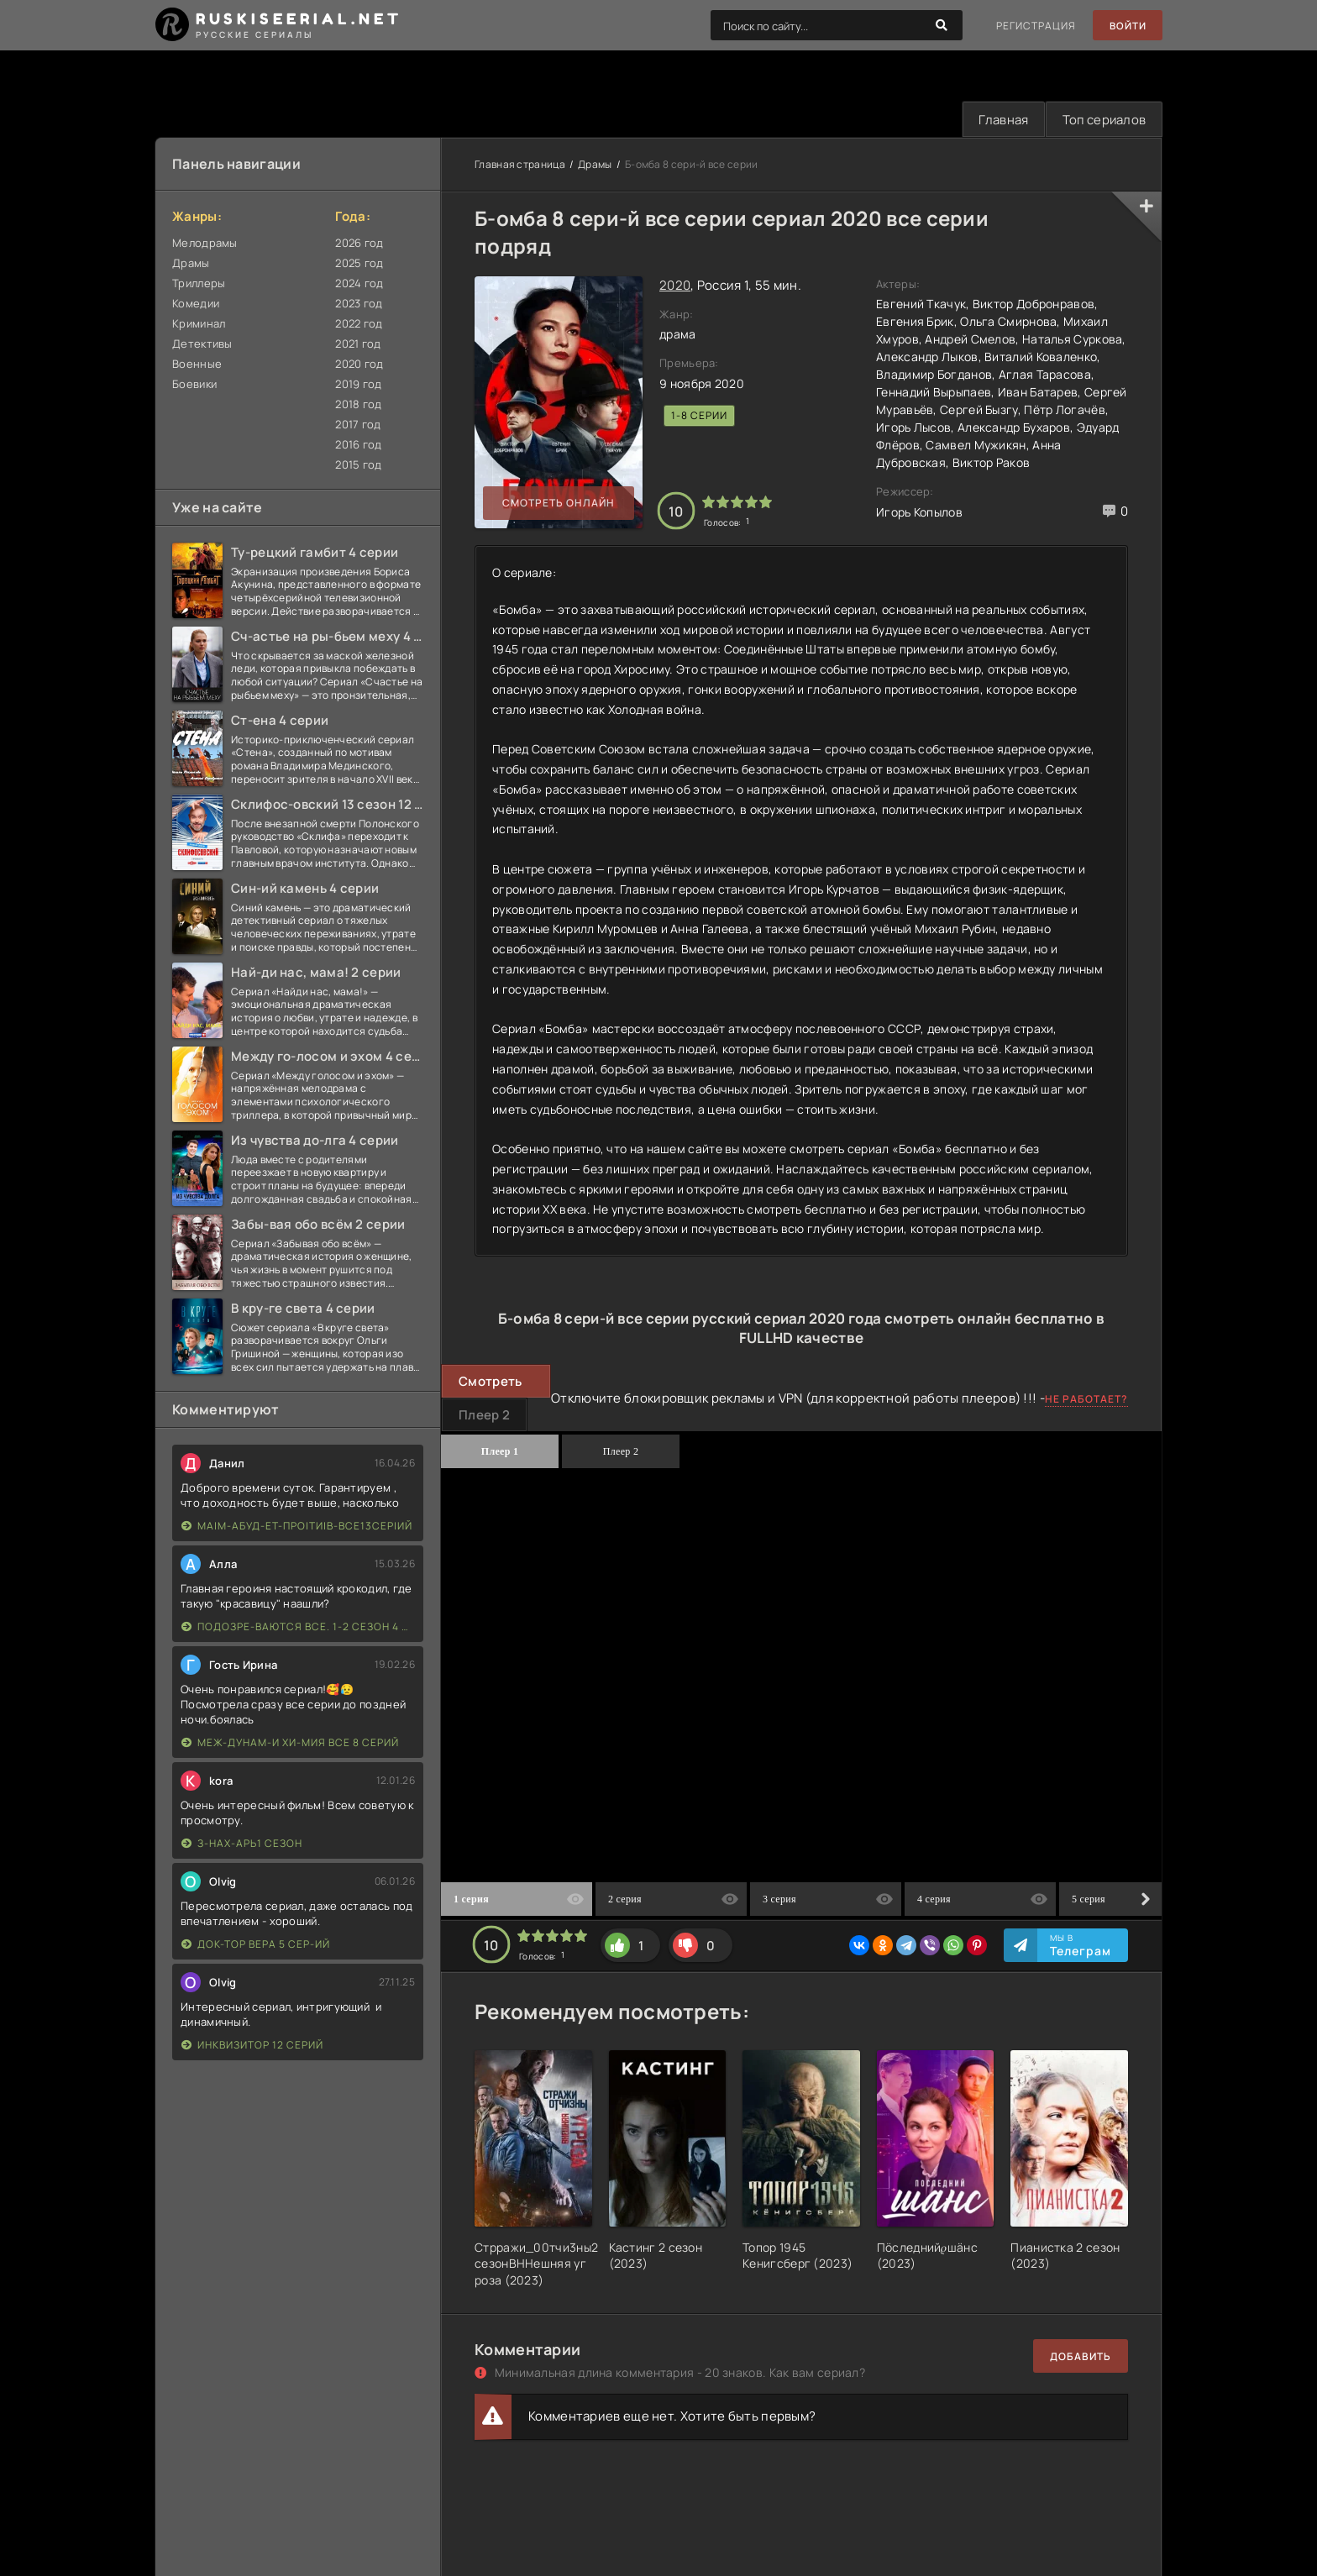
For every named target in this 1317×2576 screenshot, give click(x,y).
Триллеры (198, 283)
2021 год (357, 344)
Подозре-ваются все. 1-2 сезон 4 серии (298, 1627)
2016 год (358, 445)
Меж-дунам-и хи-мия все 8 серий (290, 1743)
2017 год (357, 425)
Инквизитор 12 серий (252, 2045)
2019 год (358, 384)
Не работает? (1086, 1400)
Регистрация (1034, 25)
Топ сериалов (1102, 120)
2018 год (358, 404)
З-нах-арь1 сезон (241, 1844)
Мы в (1080, 1946)
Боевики (194, 384)
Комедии (195, 304)
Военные (197, 364)
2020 (674, 286)
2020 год (359, 364)
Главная (999, 120)
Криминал (198, 324)
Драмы (191, 263)
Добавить (1080, 2357)
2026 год (359, 243)
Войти (1127, 25)
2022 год (358, 324)
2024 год (359, 283)
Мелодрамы (205, 243)
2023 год (358, 304)
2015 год (358, 465)
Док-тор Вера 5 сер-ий (255, 1945)
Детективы (202, 344)
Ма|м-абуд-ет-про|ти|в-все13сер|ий (296, 1526)
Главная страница (520, 165)
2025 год (359, 263)
